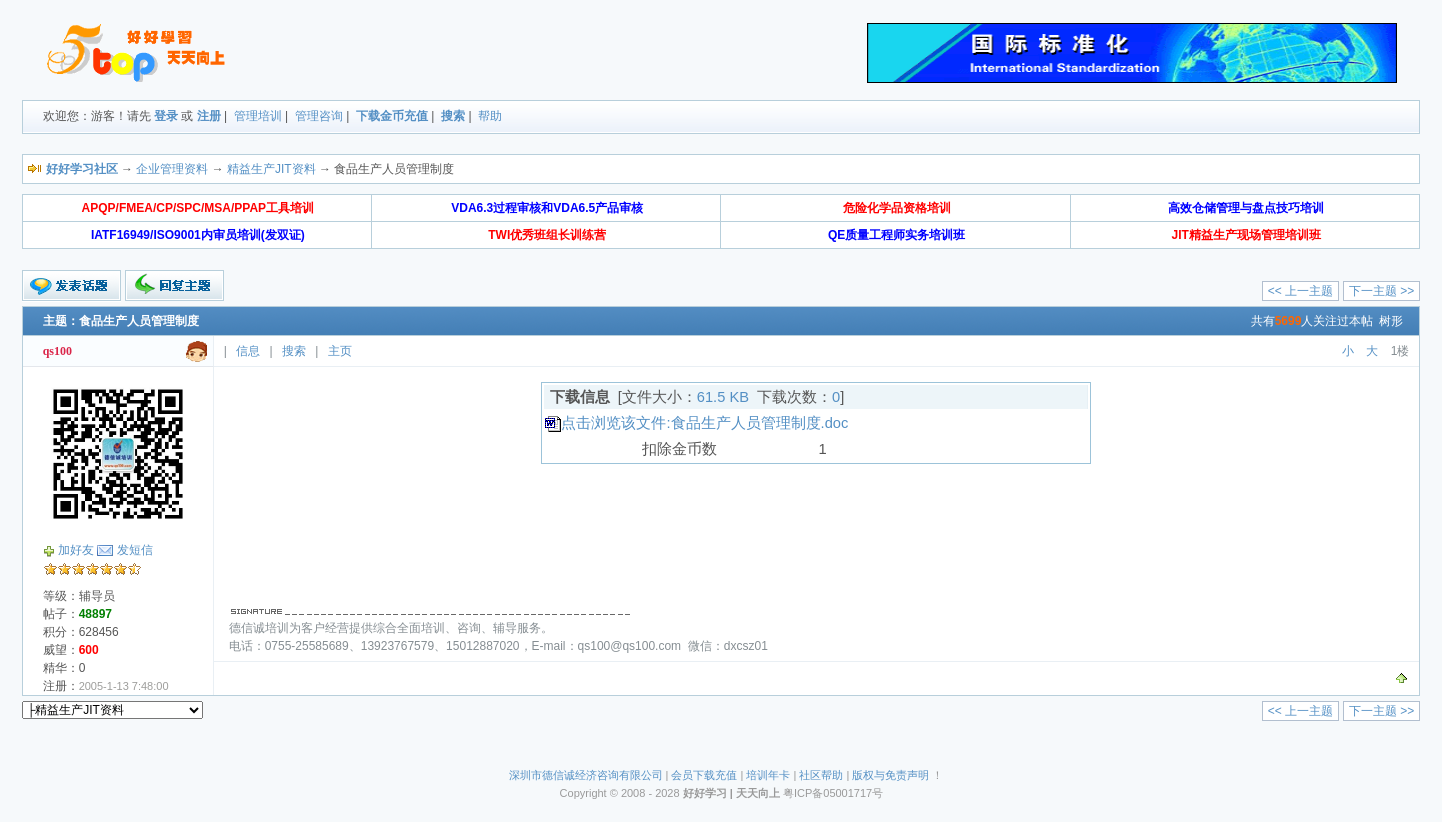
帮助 (490, 116)
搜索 (453, 116)
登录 (166, 116)
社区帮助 (821, 775)
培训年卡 (768, 775)
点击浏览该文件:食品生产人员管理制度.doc (704, 423)
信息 (248, 351)
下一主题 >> (1381, 291)
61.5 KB (723, 397)
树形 (1391, 321)
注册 (209, 116)
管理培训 (258, 116)
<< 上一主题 (1300, 291)
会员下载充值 (704, 775)
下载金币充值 (392, 116)
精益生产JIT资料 (271, 169)
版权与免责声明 (890, 775)
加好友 (76, 550)
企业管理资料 (172, 169)
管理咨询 (319, 116)
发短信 (135, 550)
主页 (340, 351)
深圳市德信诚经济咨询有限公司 (586, 775)
